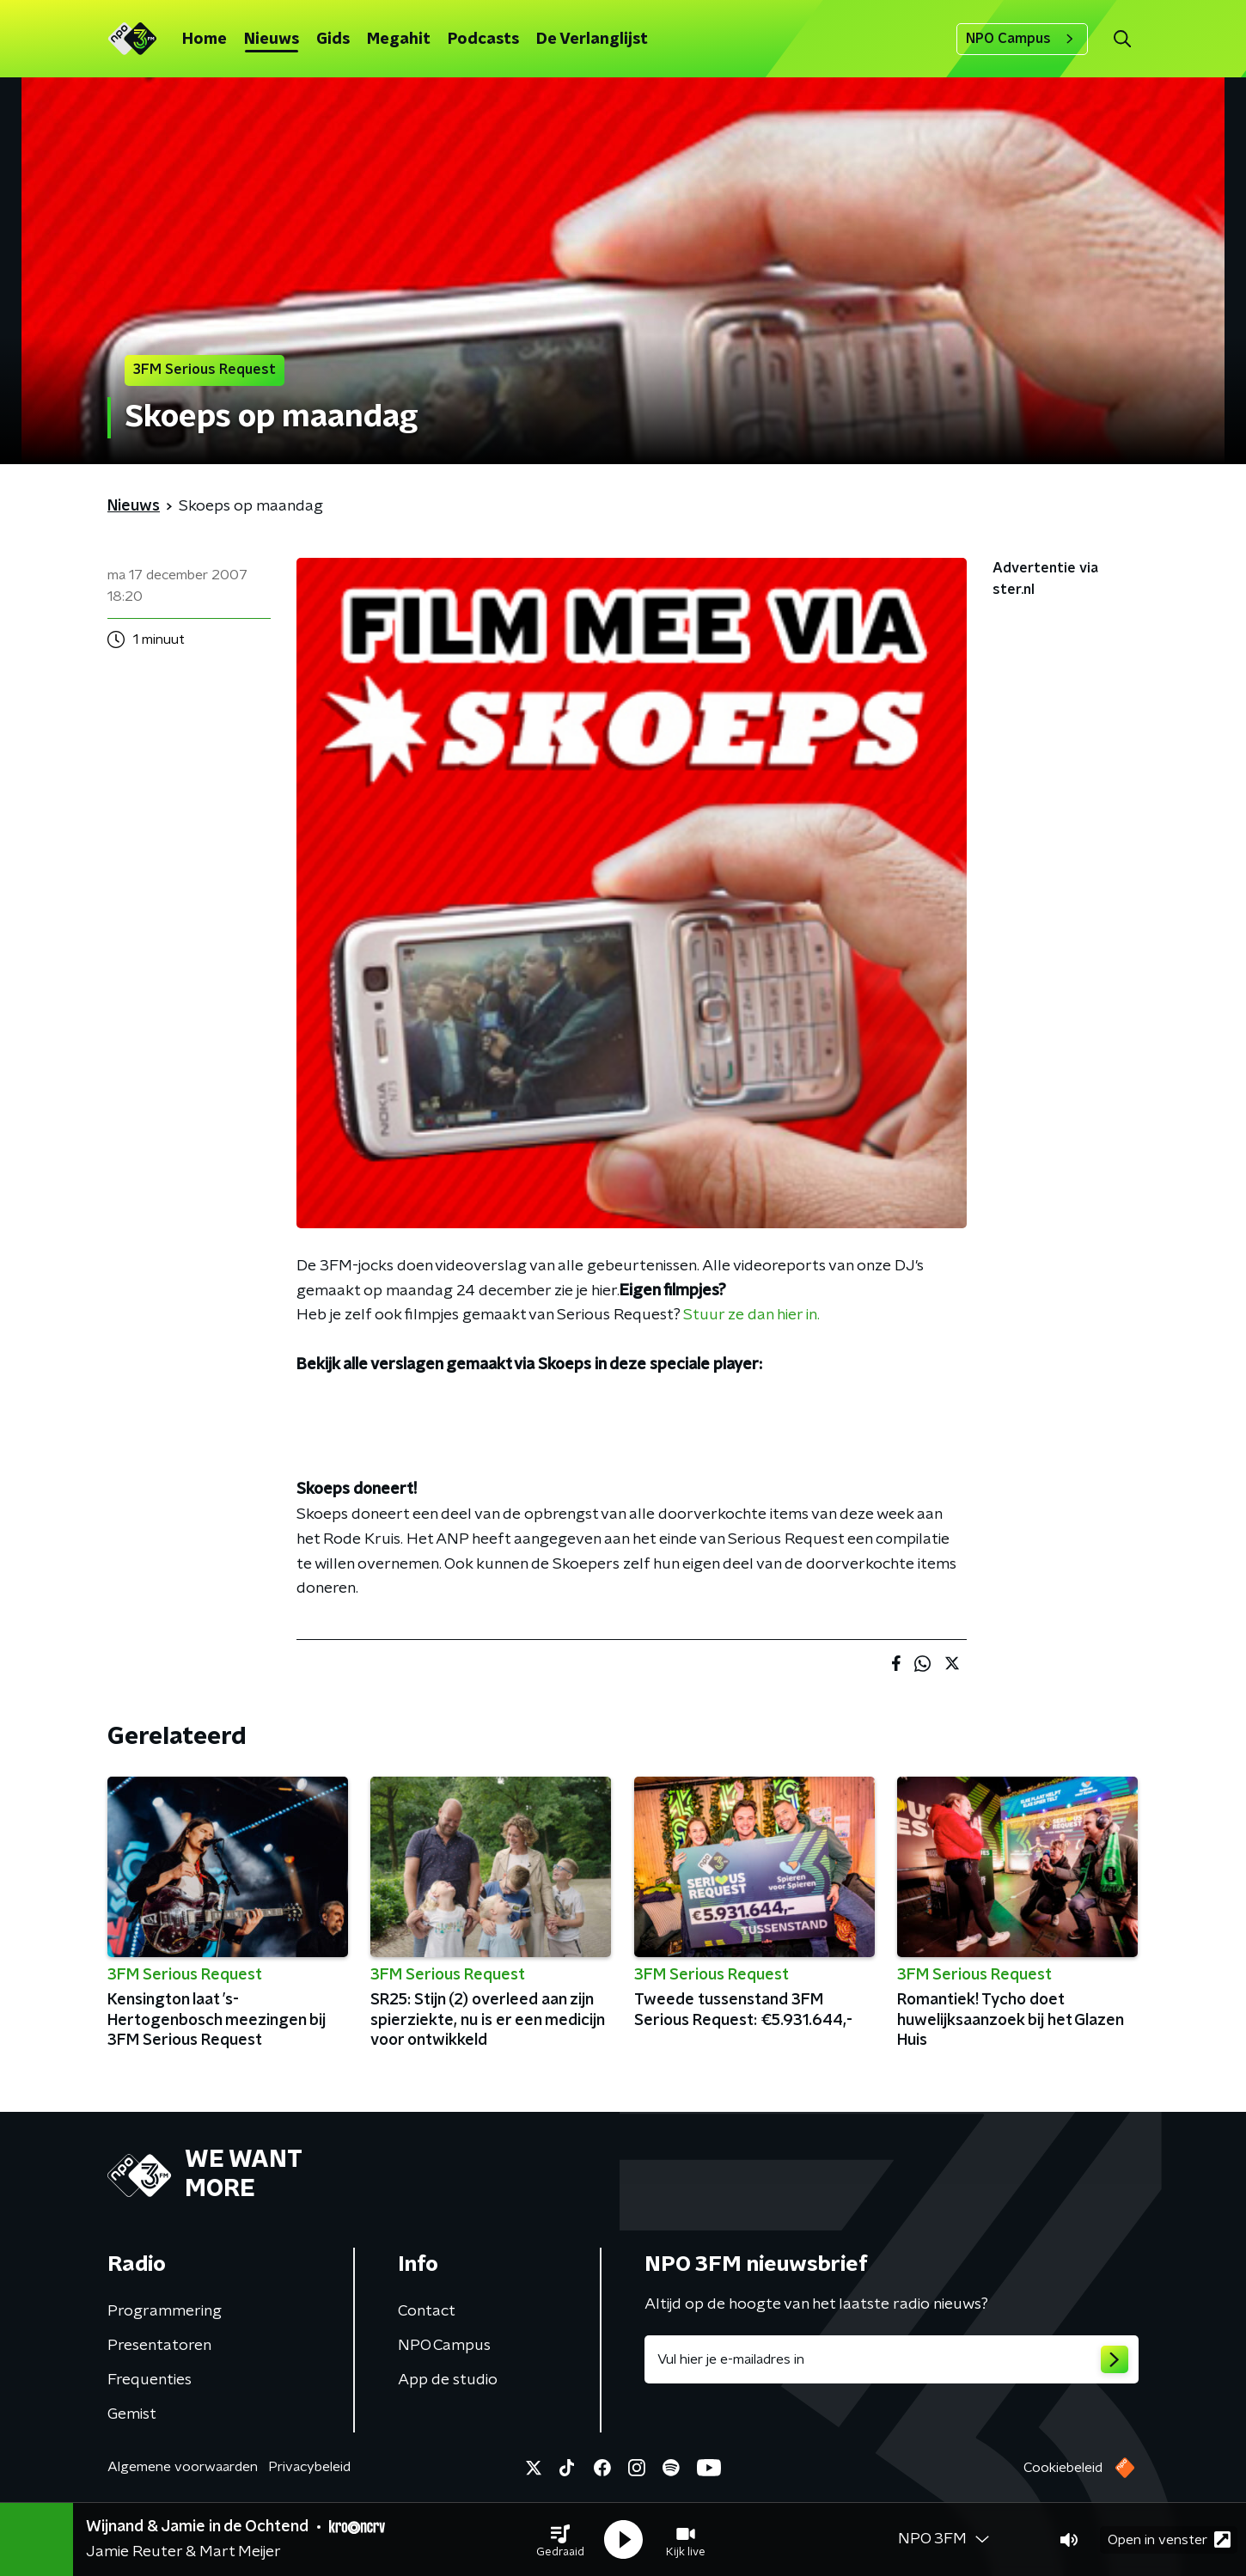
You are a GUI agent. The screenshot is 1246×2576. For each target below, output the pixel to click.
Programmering (164, 2311)
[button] (560, 2539)
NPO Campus (1022, 38)
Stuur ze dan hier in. (751, 1315)
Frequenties (149, 2380)
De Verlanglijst (592, 39)
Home (204, 39)
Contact (426, 2311)
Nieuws (271, 39)
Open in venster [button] (1169, 2539)
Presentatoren (159, 2345)
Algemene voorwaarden (182, 2467)
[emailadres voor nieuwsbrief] (891, 2359)
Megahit (399, 39)
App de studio (448, 2380)
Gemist (131, 2414)
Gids (333, 39)
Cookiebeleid (1062, 2468)
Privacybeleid (309, 2467)
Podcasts (483, 39)
